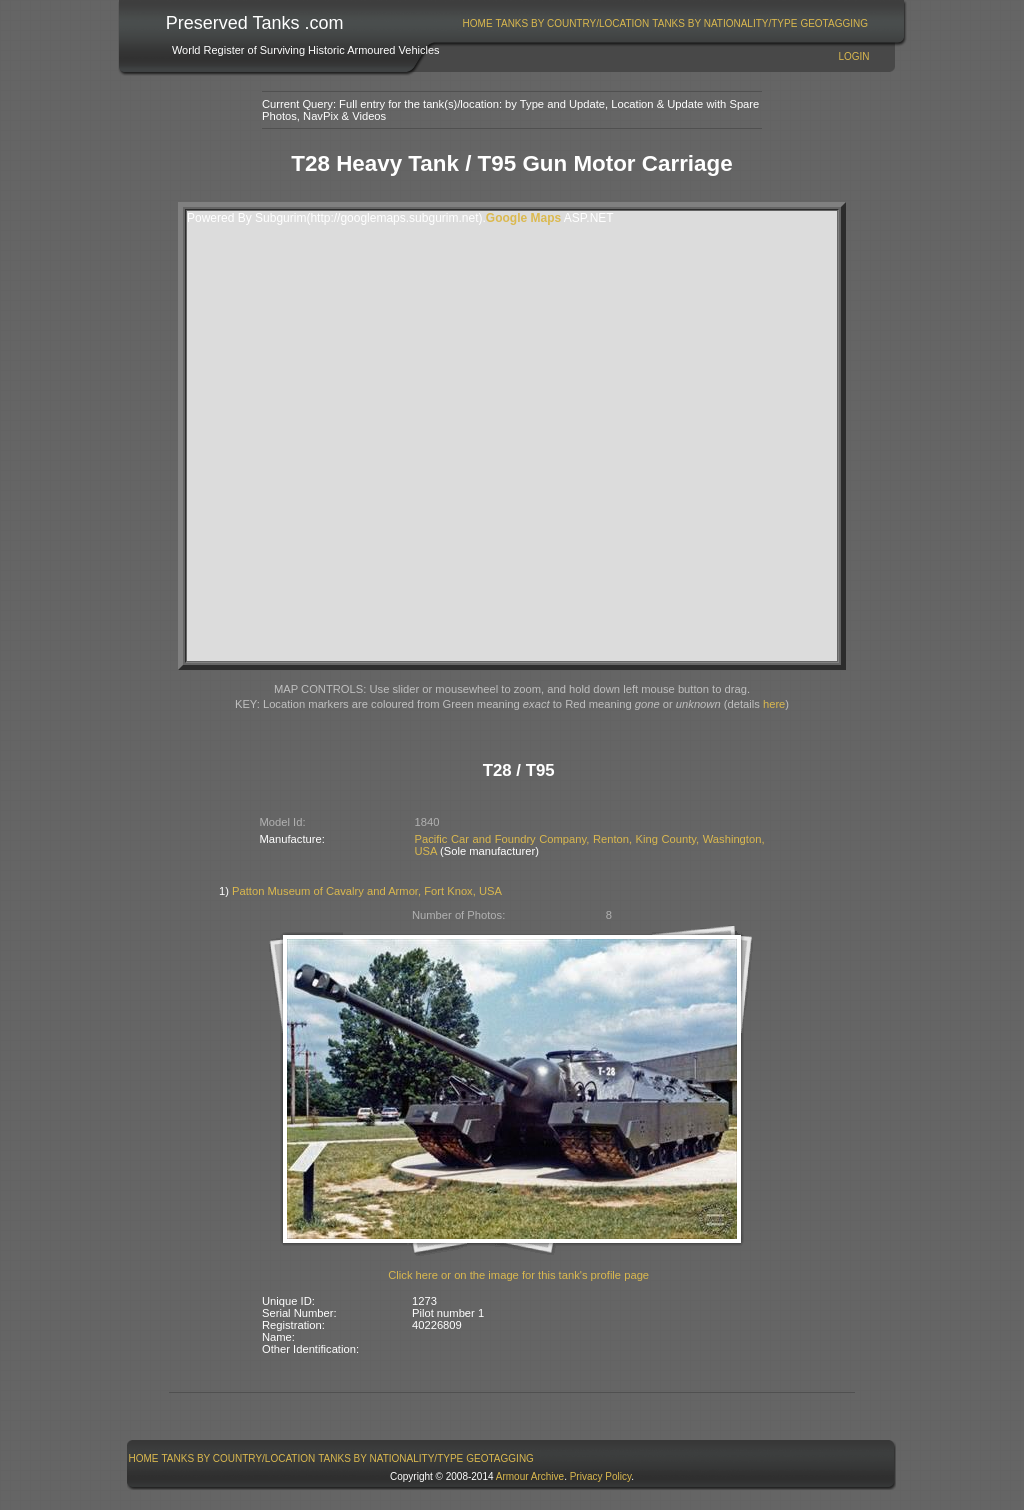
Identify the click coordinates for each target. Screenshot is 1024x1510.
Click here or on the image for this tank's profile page (518, 1275)
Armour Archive (530, 1476)
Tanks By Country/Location (573, 23)
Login (853, 56)
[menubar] (665, 23)
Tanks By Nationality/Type (724, 23)
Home (478, 23)
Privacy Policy (601, 1476)
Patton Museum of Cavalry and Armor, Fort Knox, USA (367, 891)
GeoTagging (834, 23)
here (774, 704)
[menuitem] (477, 23)
